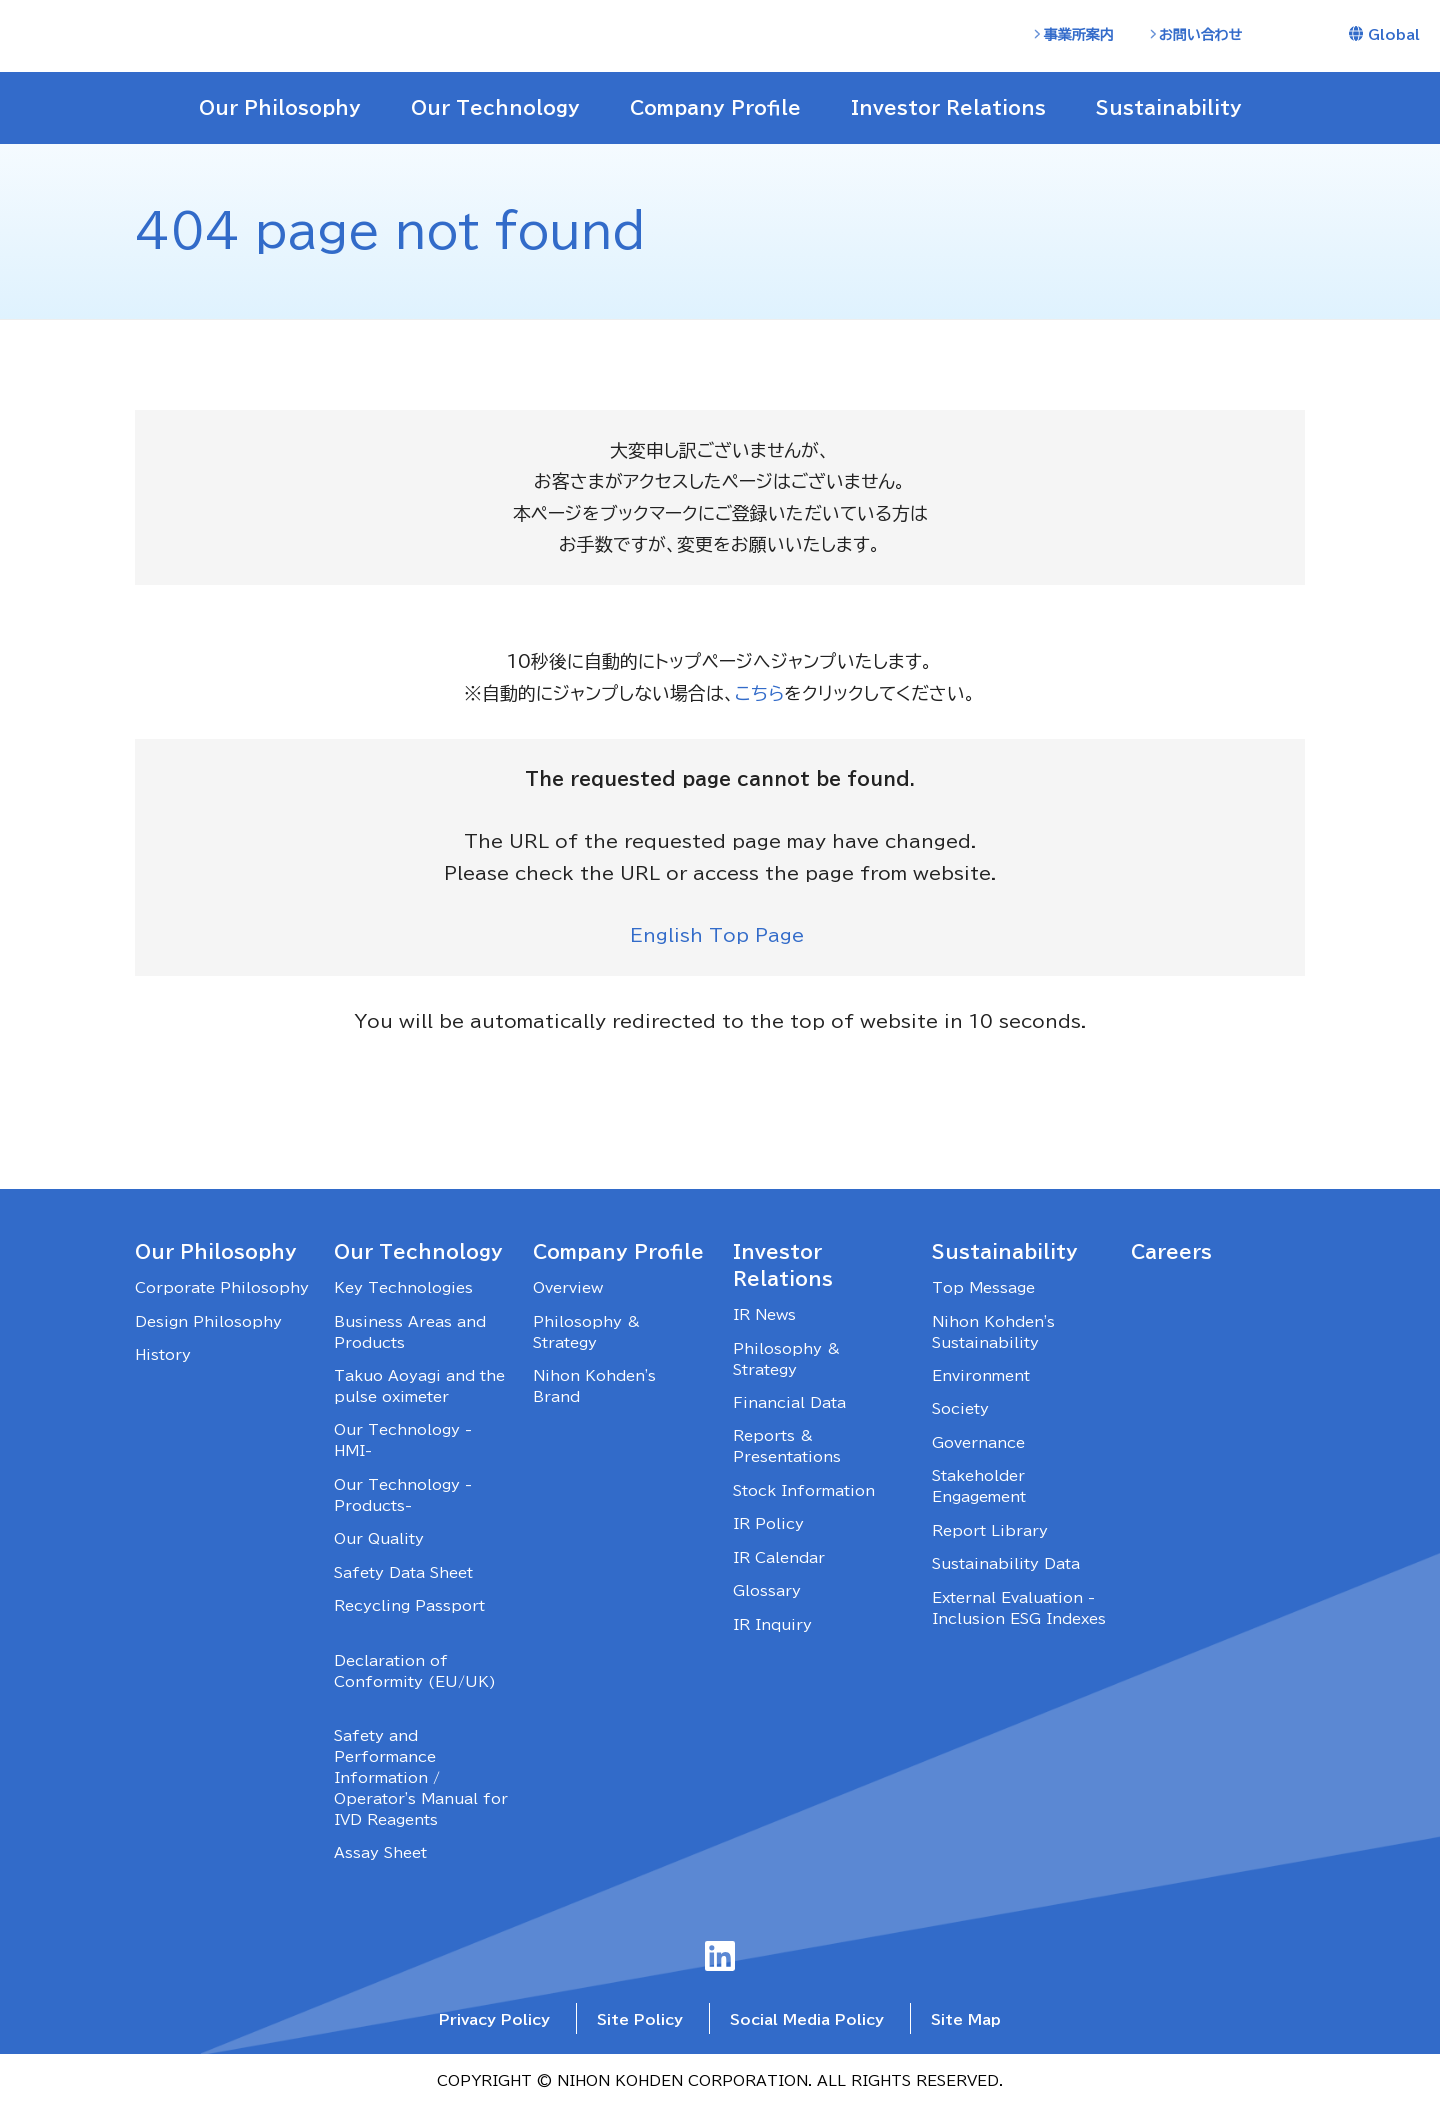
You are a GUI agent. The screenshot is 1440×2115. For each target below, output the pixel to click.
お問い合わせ (1200, 35)
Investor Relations (783, 1269)
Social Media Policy (807, 2025)
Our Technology (418, 1256)
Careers (1171, 1256)
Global (1394, 35)
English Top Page (720, 938)
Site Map (966, 2025)
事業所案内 (1079, 35)
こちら (760, 694)
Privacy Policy (494, 2025)
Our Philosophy (216, 1256)
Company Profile (618, 1256)
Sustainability (1005, 1256)
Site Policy (640, 2025)
